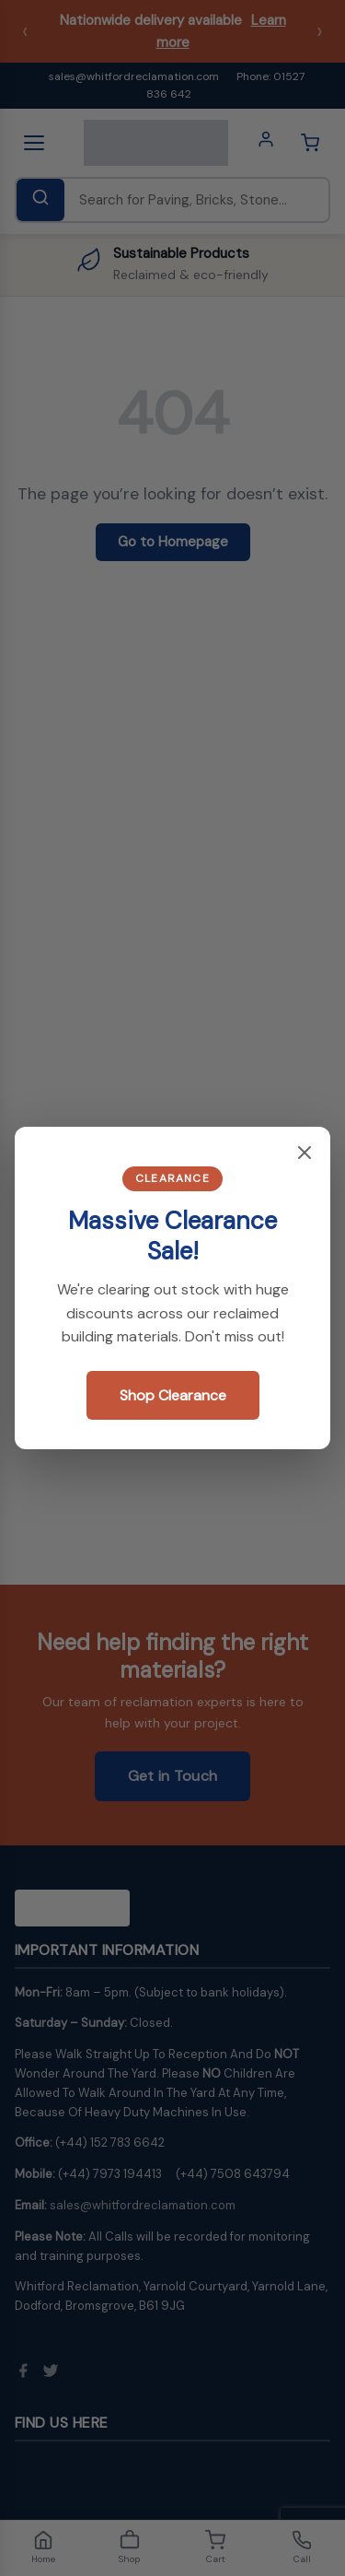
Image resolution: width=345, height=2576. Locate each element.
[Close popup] (304, 1154)
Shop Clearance (173, 1395)
